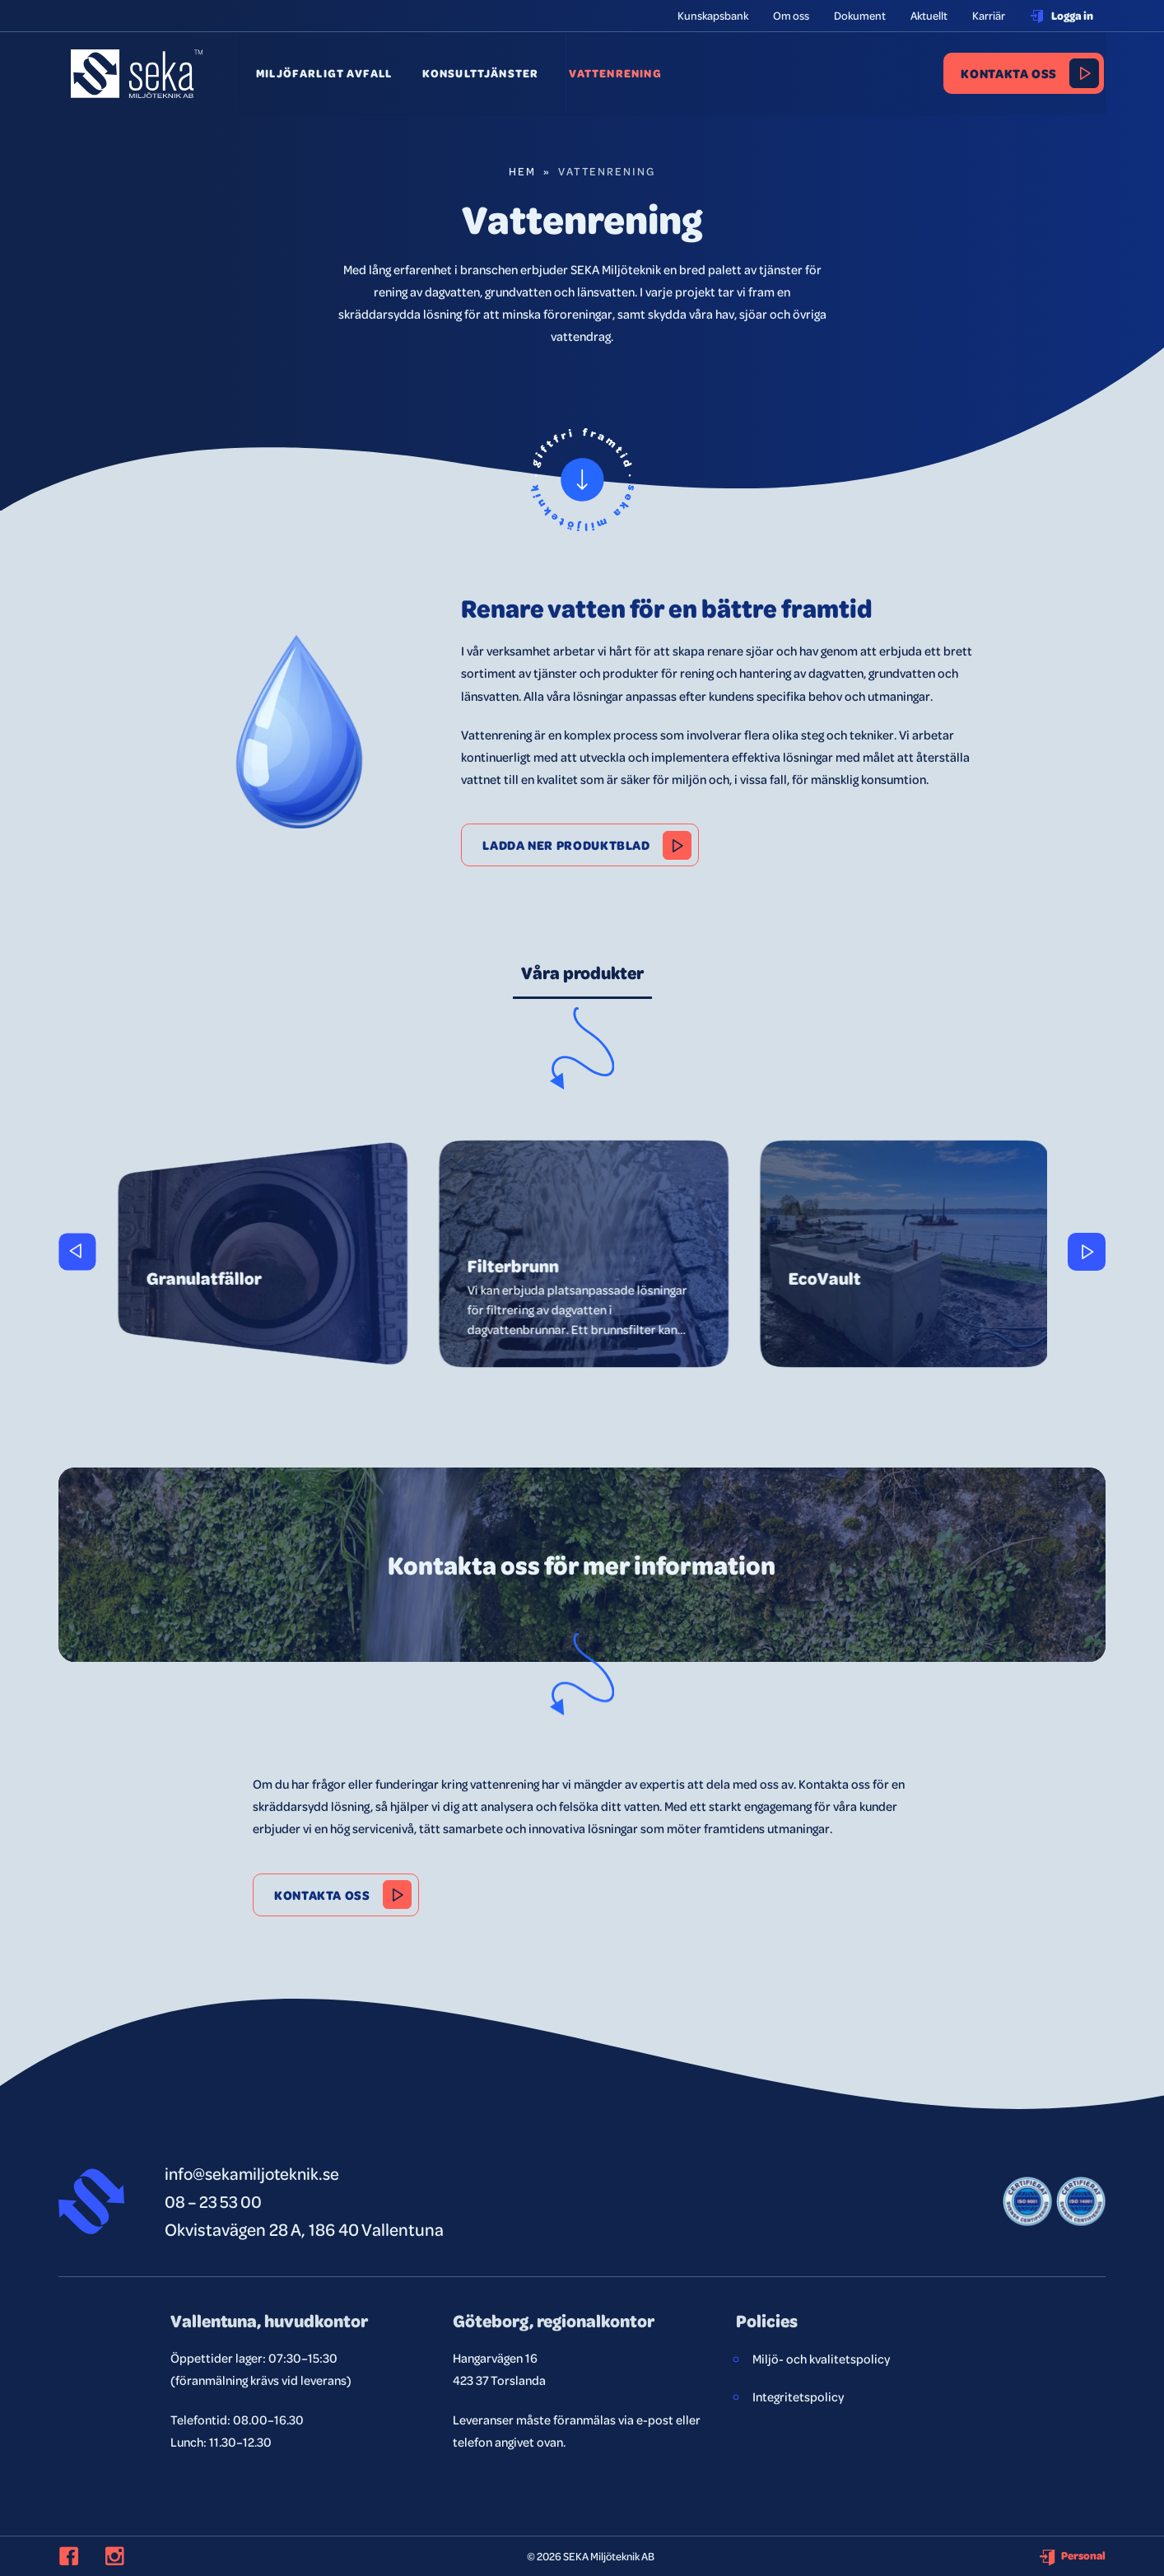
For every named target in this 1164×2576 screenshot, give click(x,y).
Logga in (1061, 15)
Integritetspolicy (798, 2396)
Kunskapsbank (712, 15)
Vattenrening (613, 75)
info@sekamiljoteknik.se (255, 2173)
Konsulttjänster (481, 75)
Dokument (860, 15)
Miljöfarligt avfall (329, 75)
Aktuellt (928, 15)
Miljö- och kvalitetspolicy (821, 2359)
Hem (522, 171)
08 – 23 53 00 (215, 2201)
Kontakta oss (1011, 74)
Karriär (988, 15)
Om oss (791, 15)
